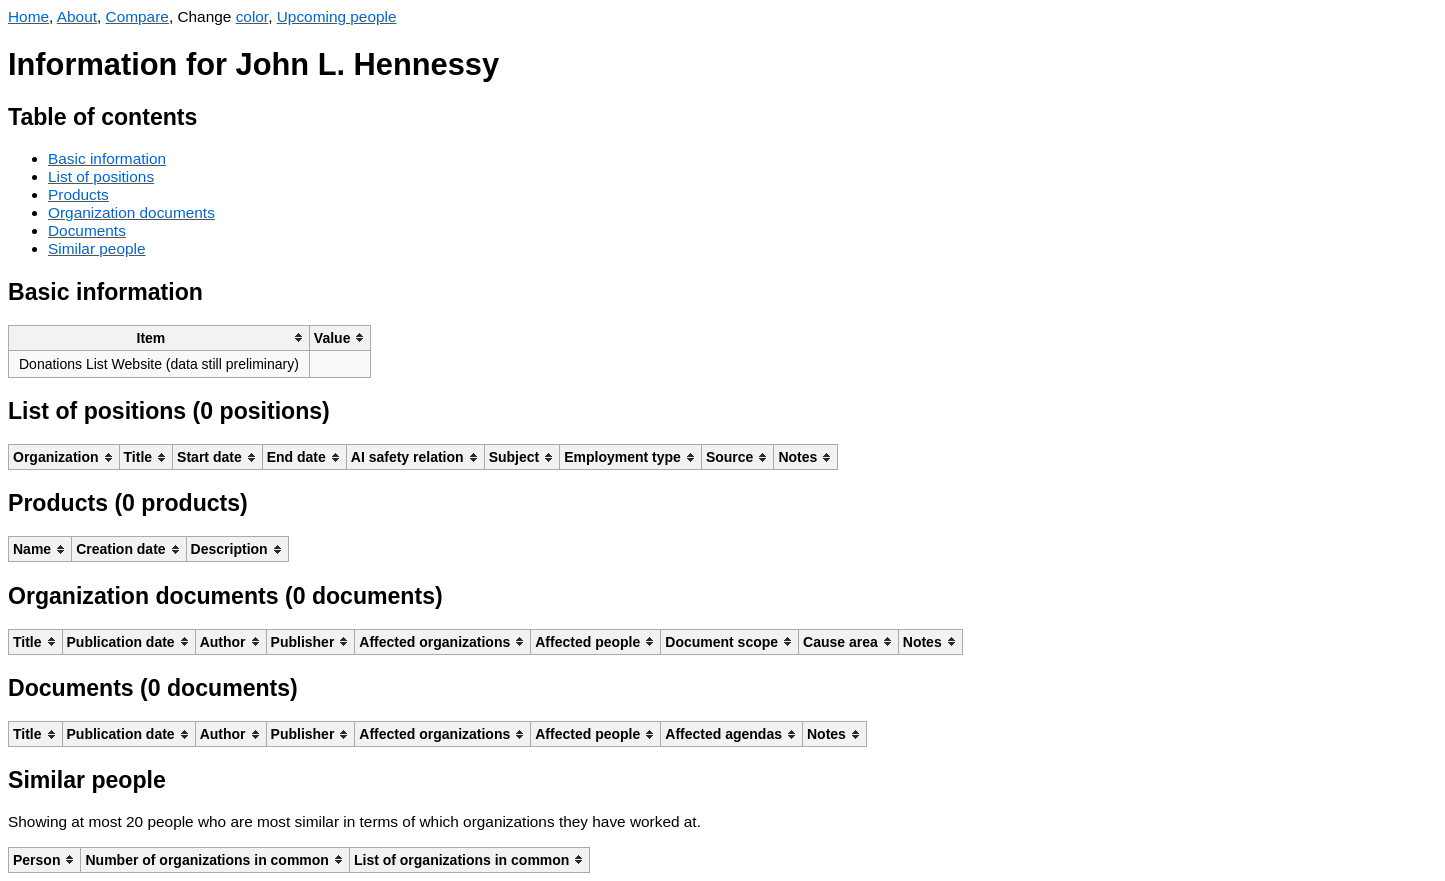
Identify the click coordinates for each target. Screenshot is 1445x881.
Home (28, 16)
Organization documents (131, 212)
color (252, 16)
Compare (137, 16)
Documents (87, 230)
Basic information (107, 158)
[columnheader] (159, 337)
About (77, 16)
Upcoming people (337, 16)
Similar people (97, 248)
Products (78, 194)
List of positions (101, 176)
